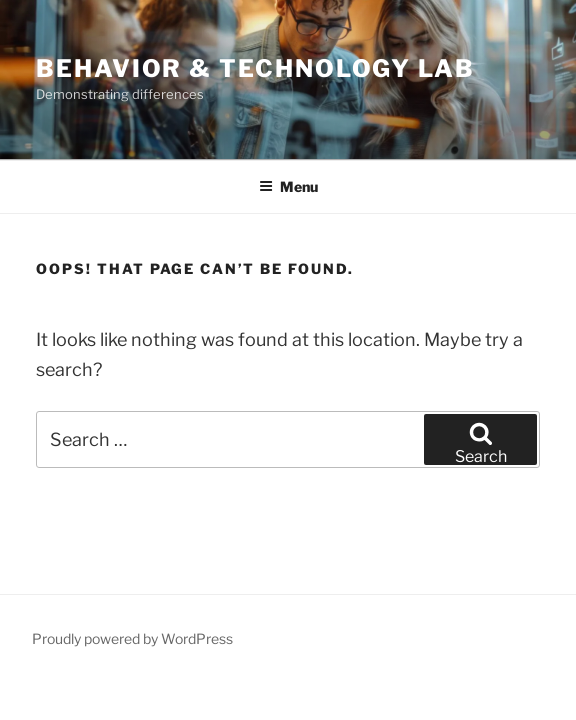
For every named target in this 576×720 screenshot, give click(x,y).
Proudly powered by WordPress (132, 638)
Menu (288, 186)
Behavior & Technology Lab (255, 68)
